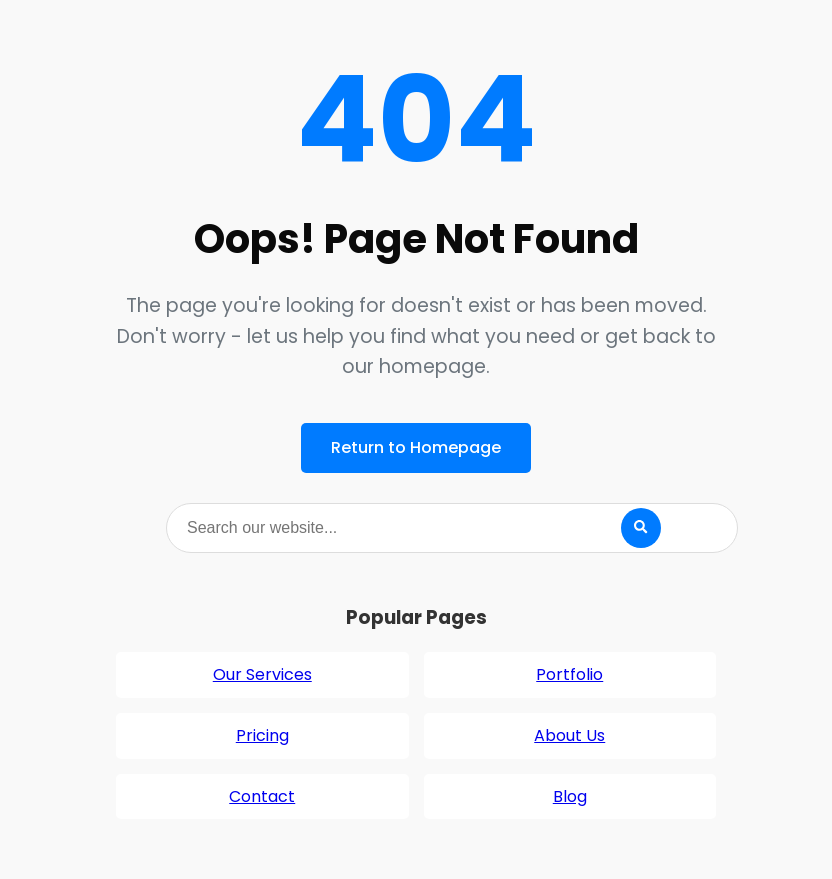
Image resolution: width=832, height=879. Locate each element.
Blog (570, 796)
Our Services (262, 674)
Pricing (262, 735)
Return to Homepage (416, 447)
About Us (569, 735)
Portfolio (569, 674)
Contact (262, 796)
